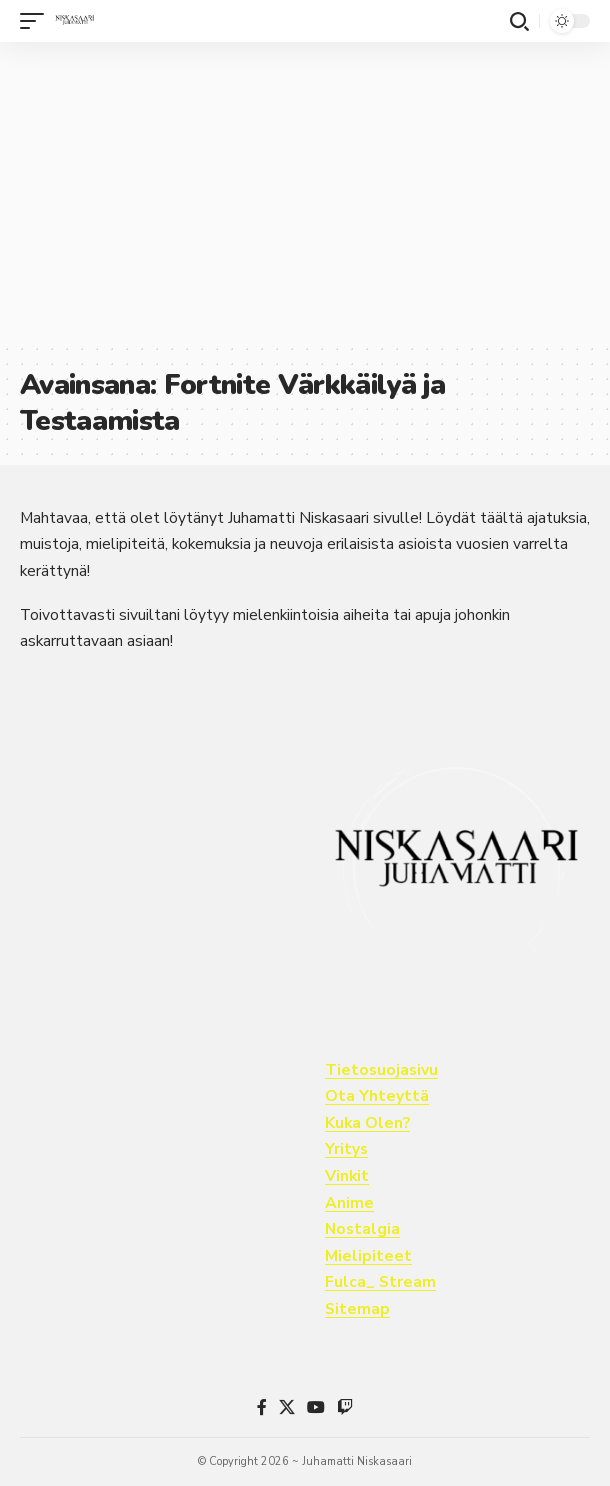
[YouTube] (316, 1407)
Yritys (346, 1149)
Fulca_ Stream (380, 1282)
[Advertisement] (305, 192)
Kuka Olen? (367, 1123)
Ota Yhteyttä (377, 1096)
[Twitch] (345, 1407)
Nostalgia (362, 1229)
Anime (349, 1203)
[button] (37, 21)
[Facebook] (262, 1407)
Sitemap (357, 1309)
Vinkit (347, 1176)
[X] (287, 1407)
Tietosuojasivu (381, 1070)
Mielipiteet (368, 1256)
